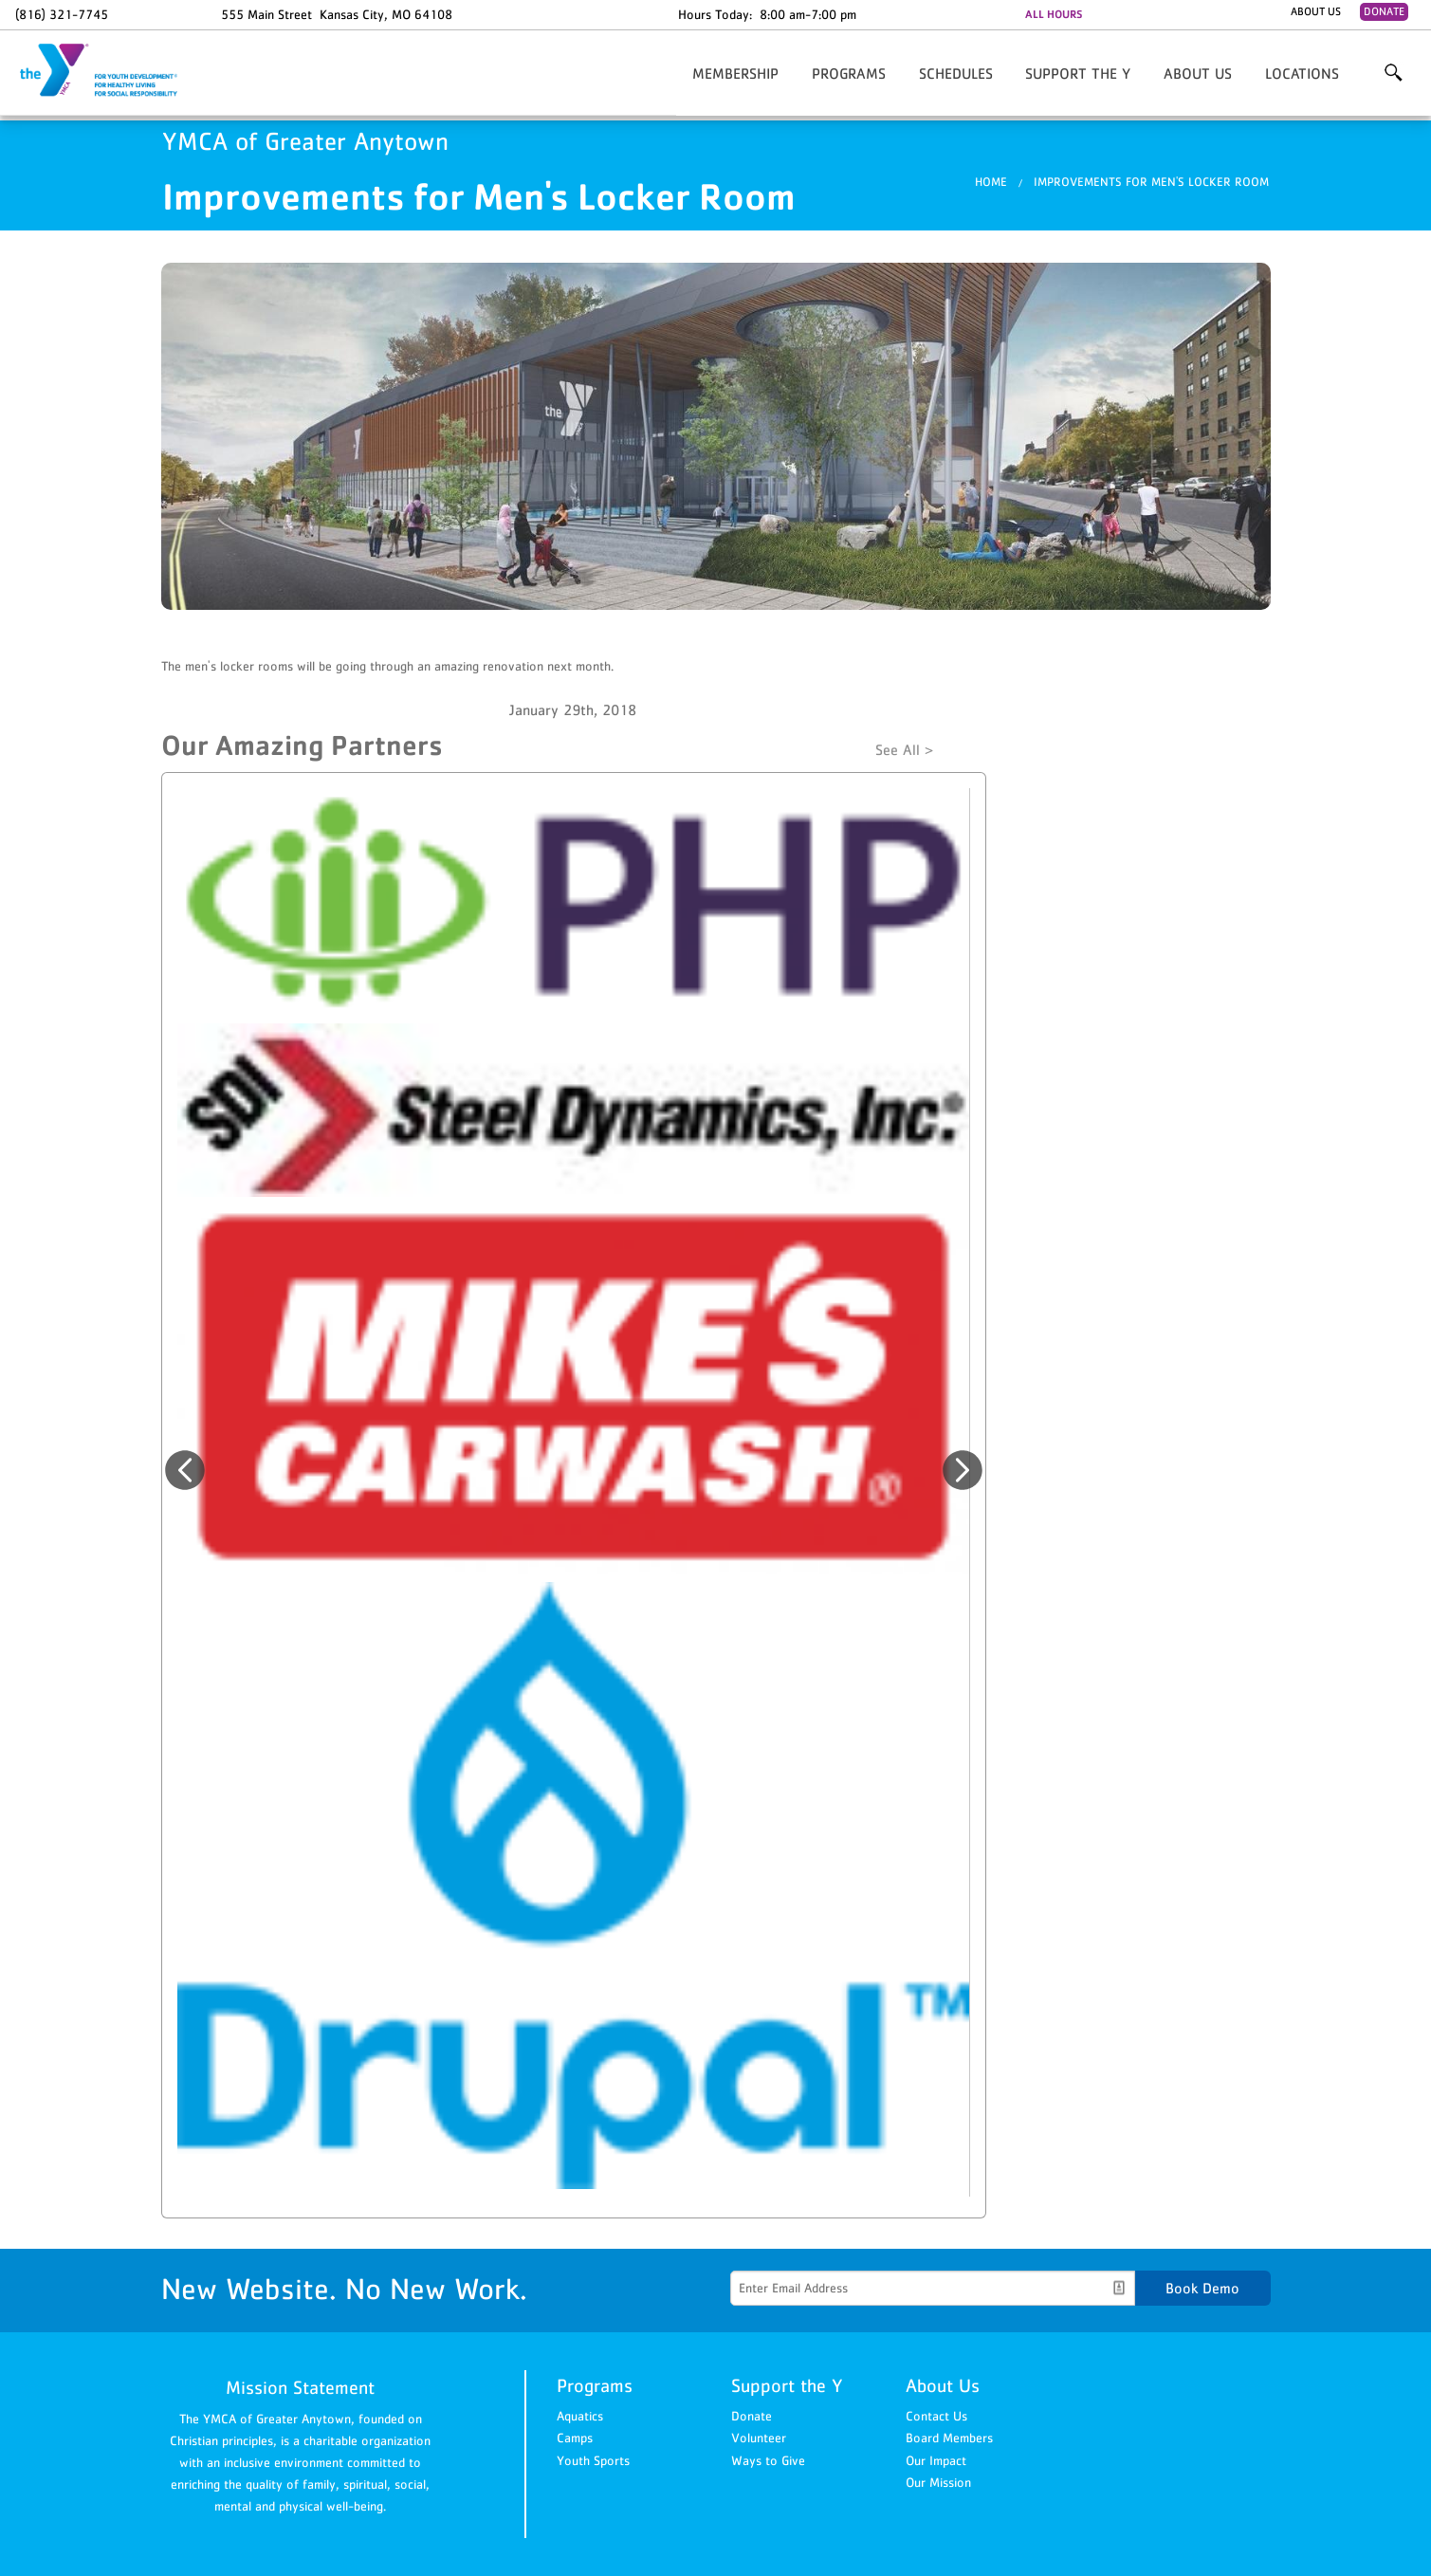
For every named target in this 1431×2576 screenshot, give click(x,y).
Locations (1302, 73)
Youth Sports (593, 2460)
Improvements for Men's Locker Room (1151, 182)
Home (991, 182)
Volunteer (758, 2437)
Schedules (956, 73)
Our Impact (936, 2460)
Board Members (949, 2437)
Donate (1384, 11)
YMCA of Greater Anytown (110, 71)
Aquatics (580, 2415)
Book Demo (1202, 2287)
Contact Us (936, 2415)
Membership (735, 73)
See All (897, 749)
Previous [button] (185, 1470)
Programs (849, 73)
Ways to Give (768, 2460)
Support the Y (1077, 73)
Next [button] (962, 1470)
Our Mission (938, 2482)
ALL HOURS (1053, 14)
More (1392, 73)
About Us (1316, 11)
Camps (575, 2437)
